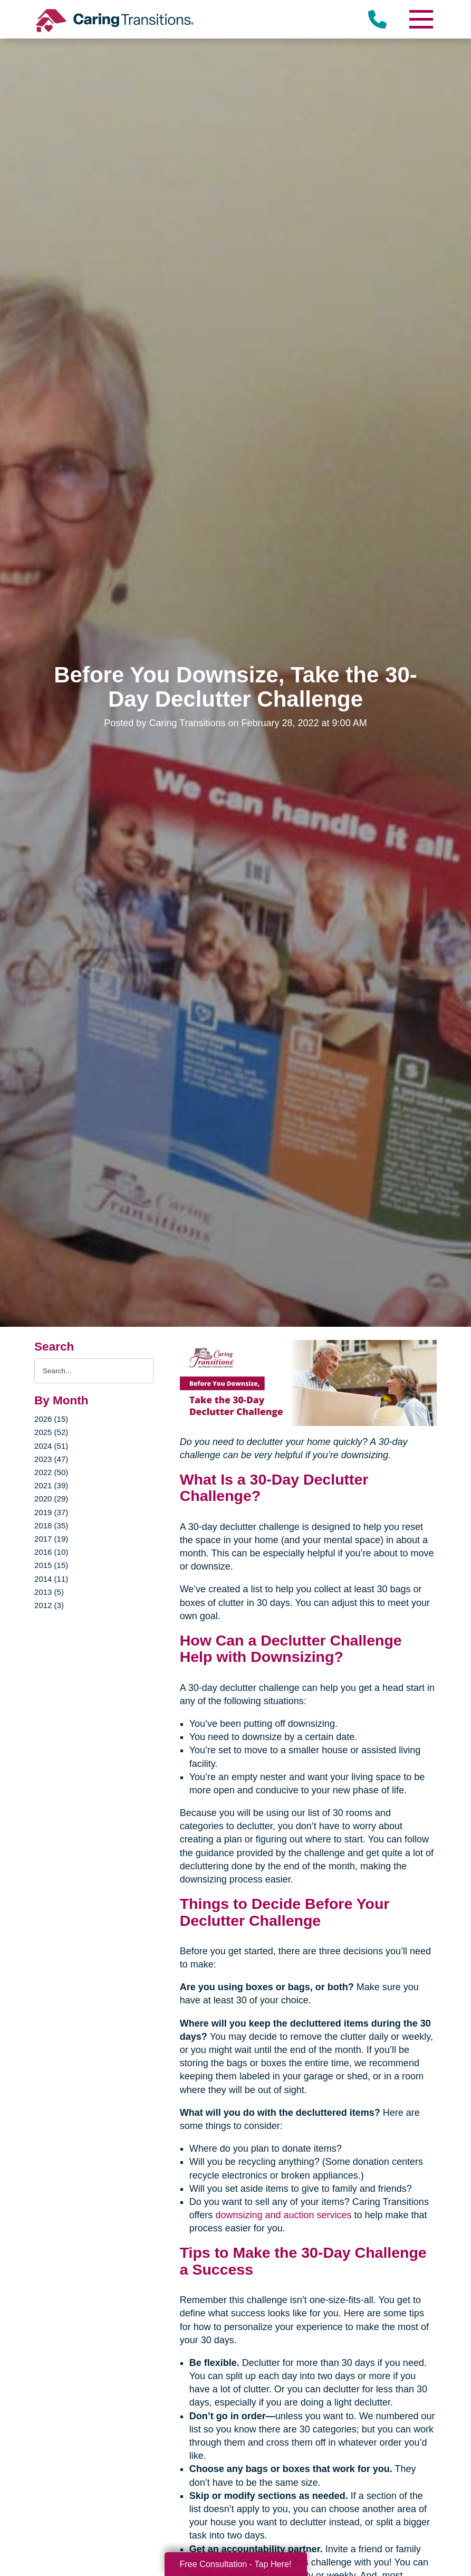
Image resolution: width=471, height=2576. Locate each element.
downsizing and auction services (283, 2215)
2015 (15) (51, 1565)
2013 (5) (49, 1592)
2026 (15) (51, 1418)
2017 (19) (51, 1538)
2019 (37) (51, 1512)
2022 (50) (51, 1472)
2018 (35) (51, 1525)
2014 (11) (51, 1578)
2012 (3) (49, 1605)
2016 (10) (51, 1551)
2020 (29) (51, 1498)
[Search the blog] (93, 1370)
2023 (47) (51, 1459)
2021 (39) (51, 1485)
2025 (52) (51, 1432)
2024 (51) (51, 1445)
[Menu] (421, 19)
